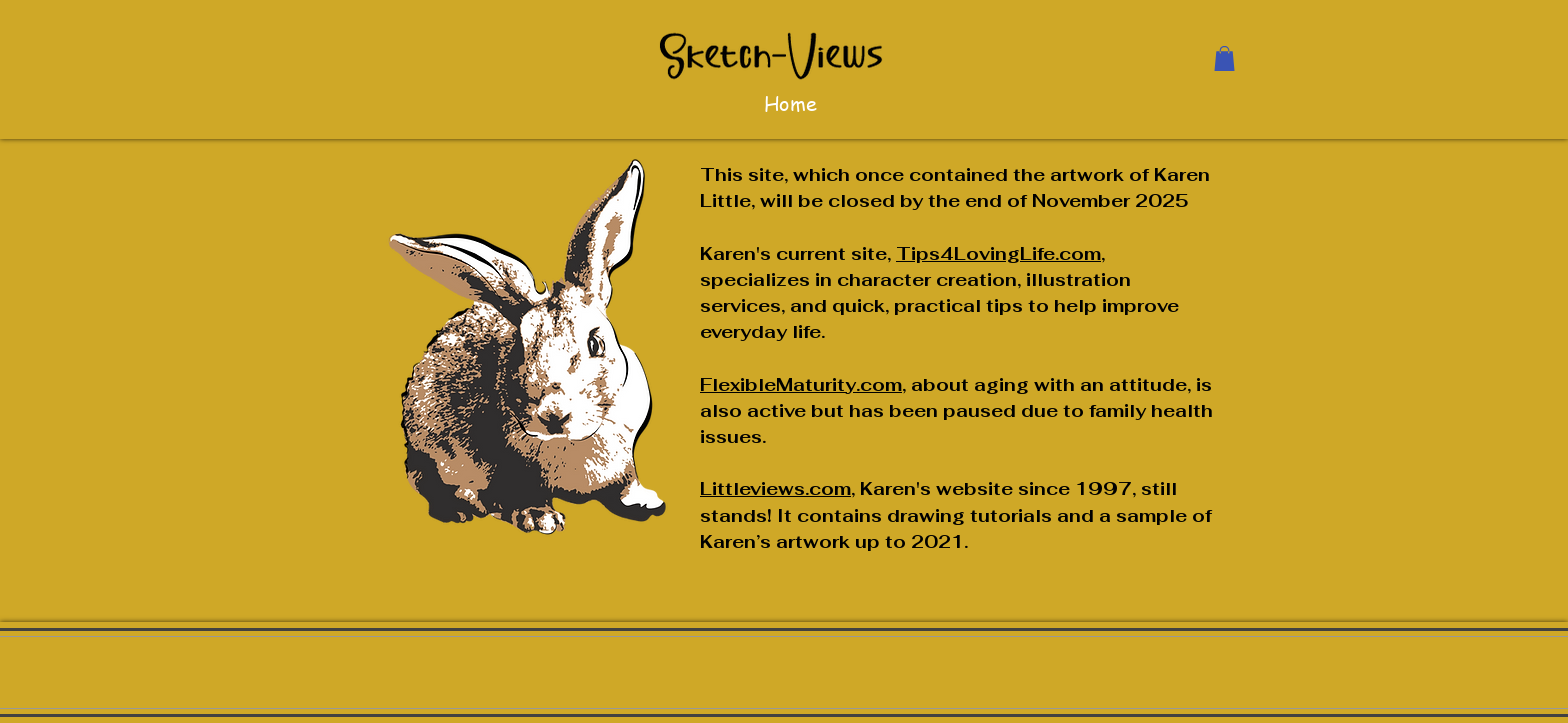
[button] (1224, 58)
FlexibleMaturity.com (801, 384)
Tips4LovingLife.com (998, 253)
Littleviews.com (775, 488)
